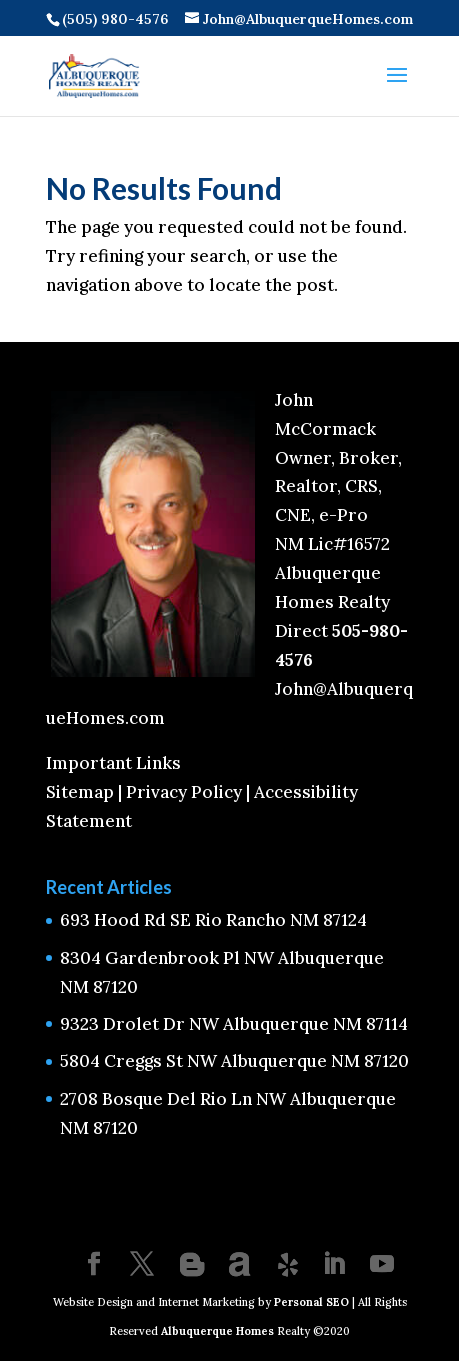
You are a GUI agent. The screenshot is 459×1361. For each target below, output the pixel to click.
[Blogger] (192, 1265)
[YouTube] (382, 1266)
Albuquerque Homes (217, 1331)
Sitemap (80, 792)
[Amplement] (240, 1265)
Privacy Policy (184, 792)
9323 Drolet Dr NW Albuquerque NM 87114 (234, 1024)
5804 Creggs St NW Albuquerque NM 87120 (234, 1061)
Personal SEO (311, 1302)
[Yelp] (288, 1265)
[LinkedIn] (334, 1266)
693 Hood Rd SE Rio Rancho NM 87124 (213, 920)
